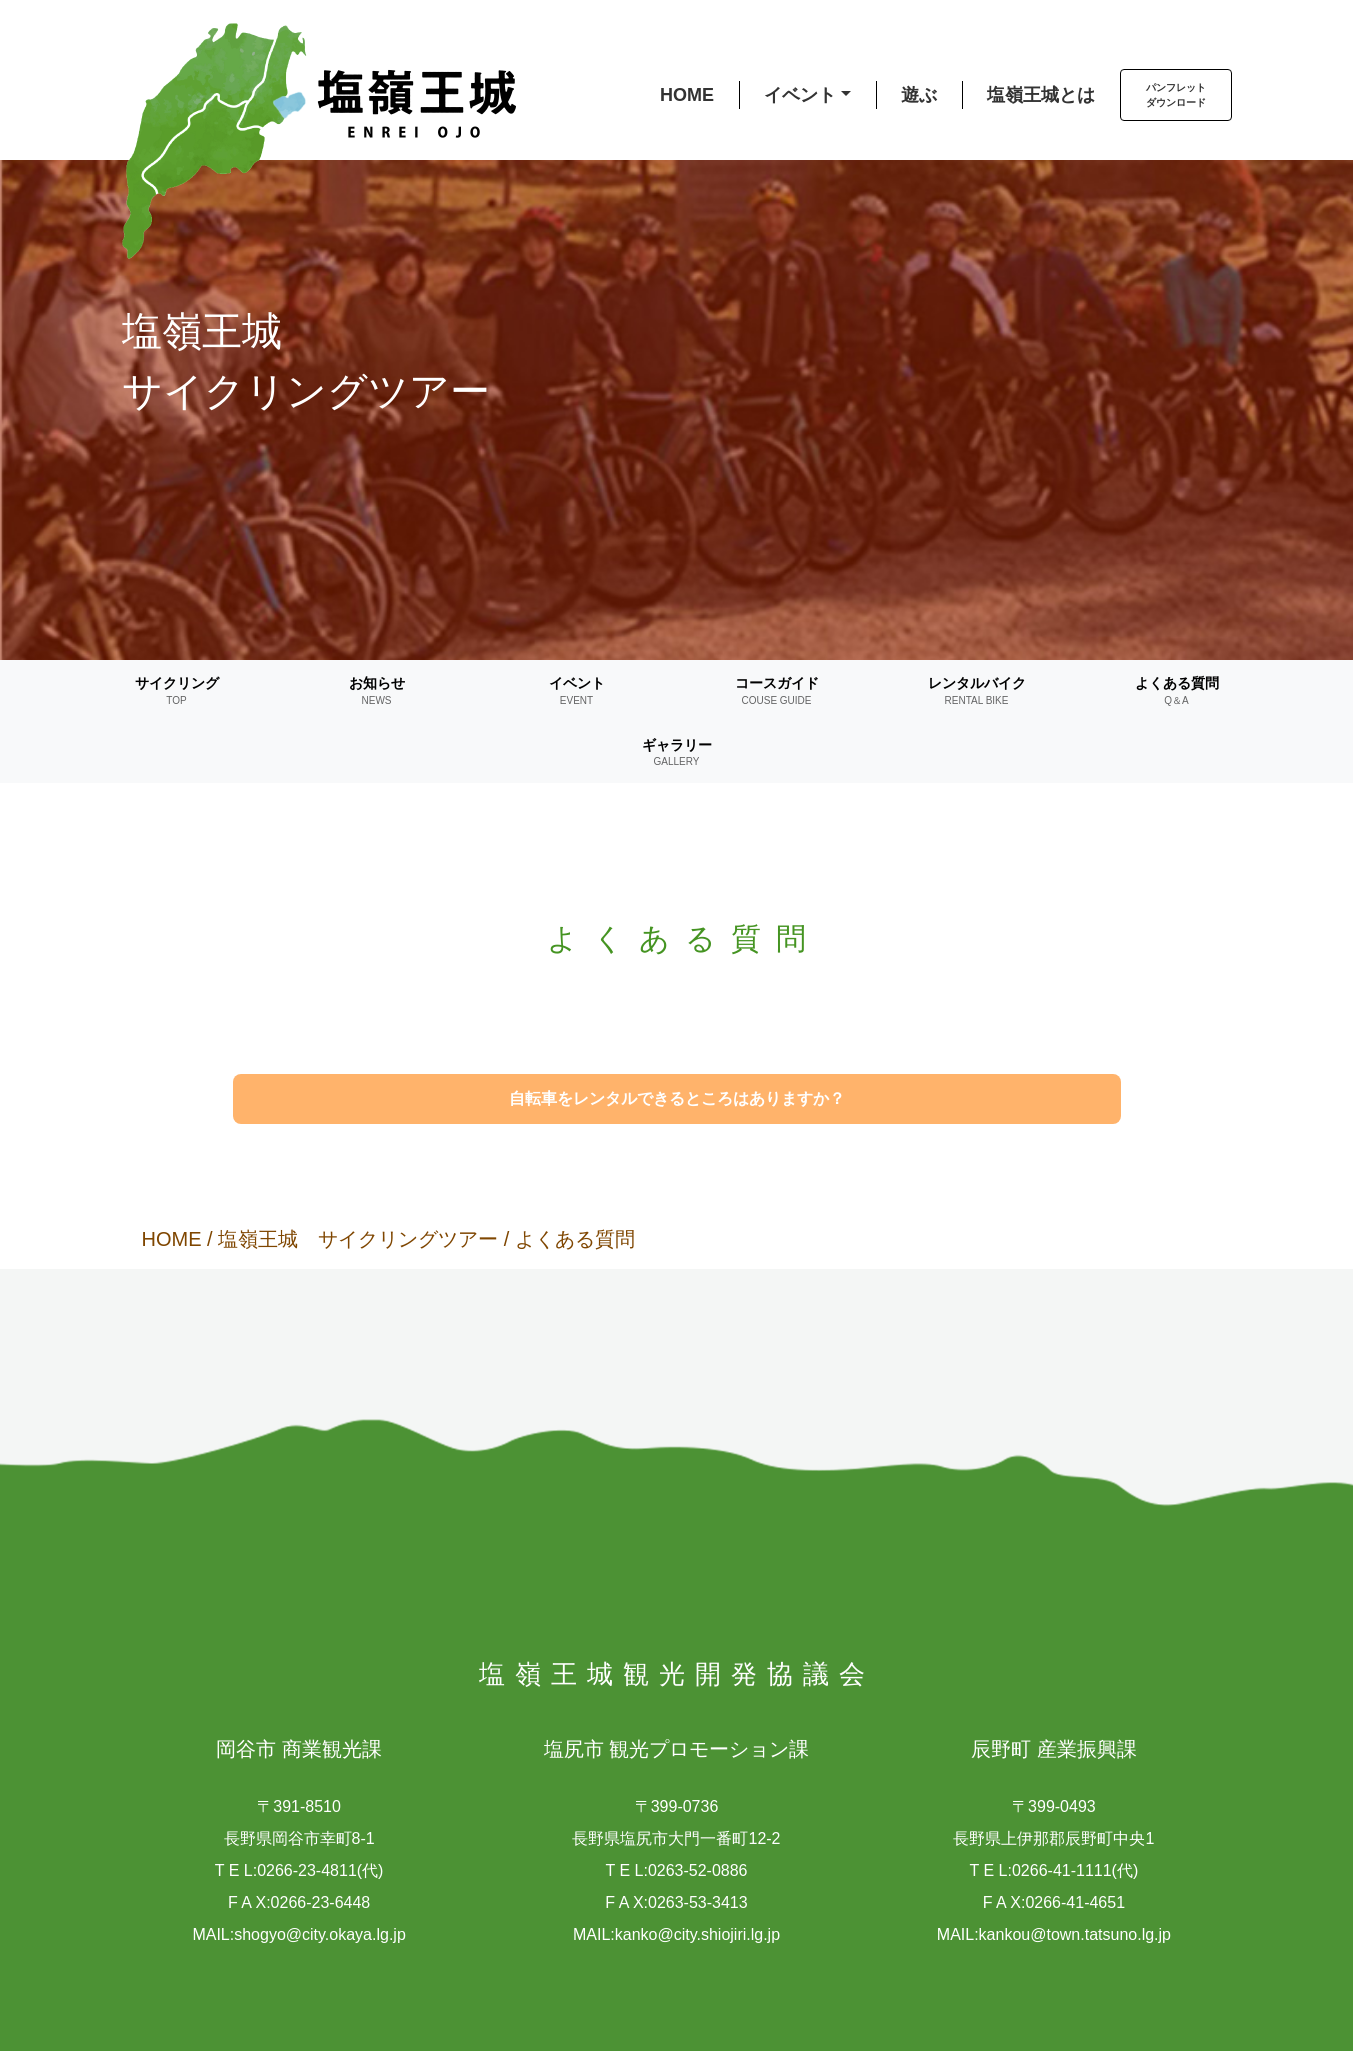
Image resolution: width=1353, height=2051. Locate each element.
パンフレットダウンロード (1176, 95)
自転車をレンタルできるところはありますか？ (677, 1098)
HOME (687, 95)
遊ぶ (919, 95)
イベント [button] (800, 95)
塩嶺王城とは (1041, 95)
